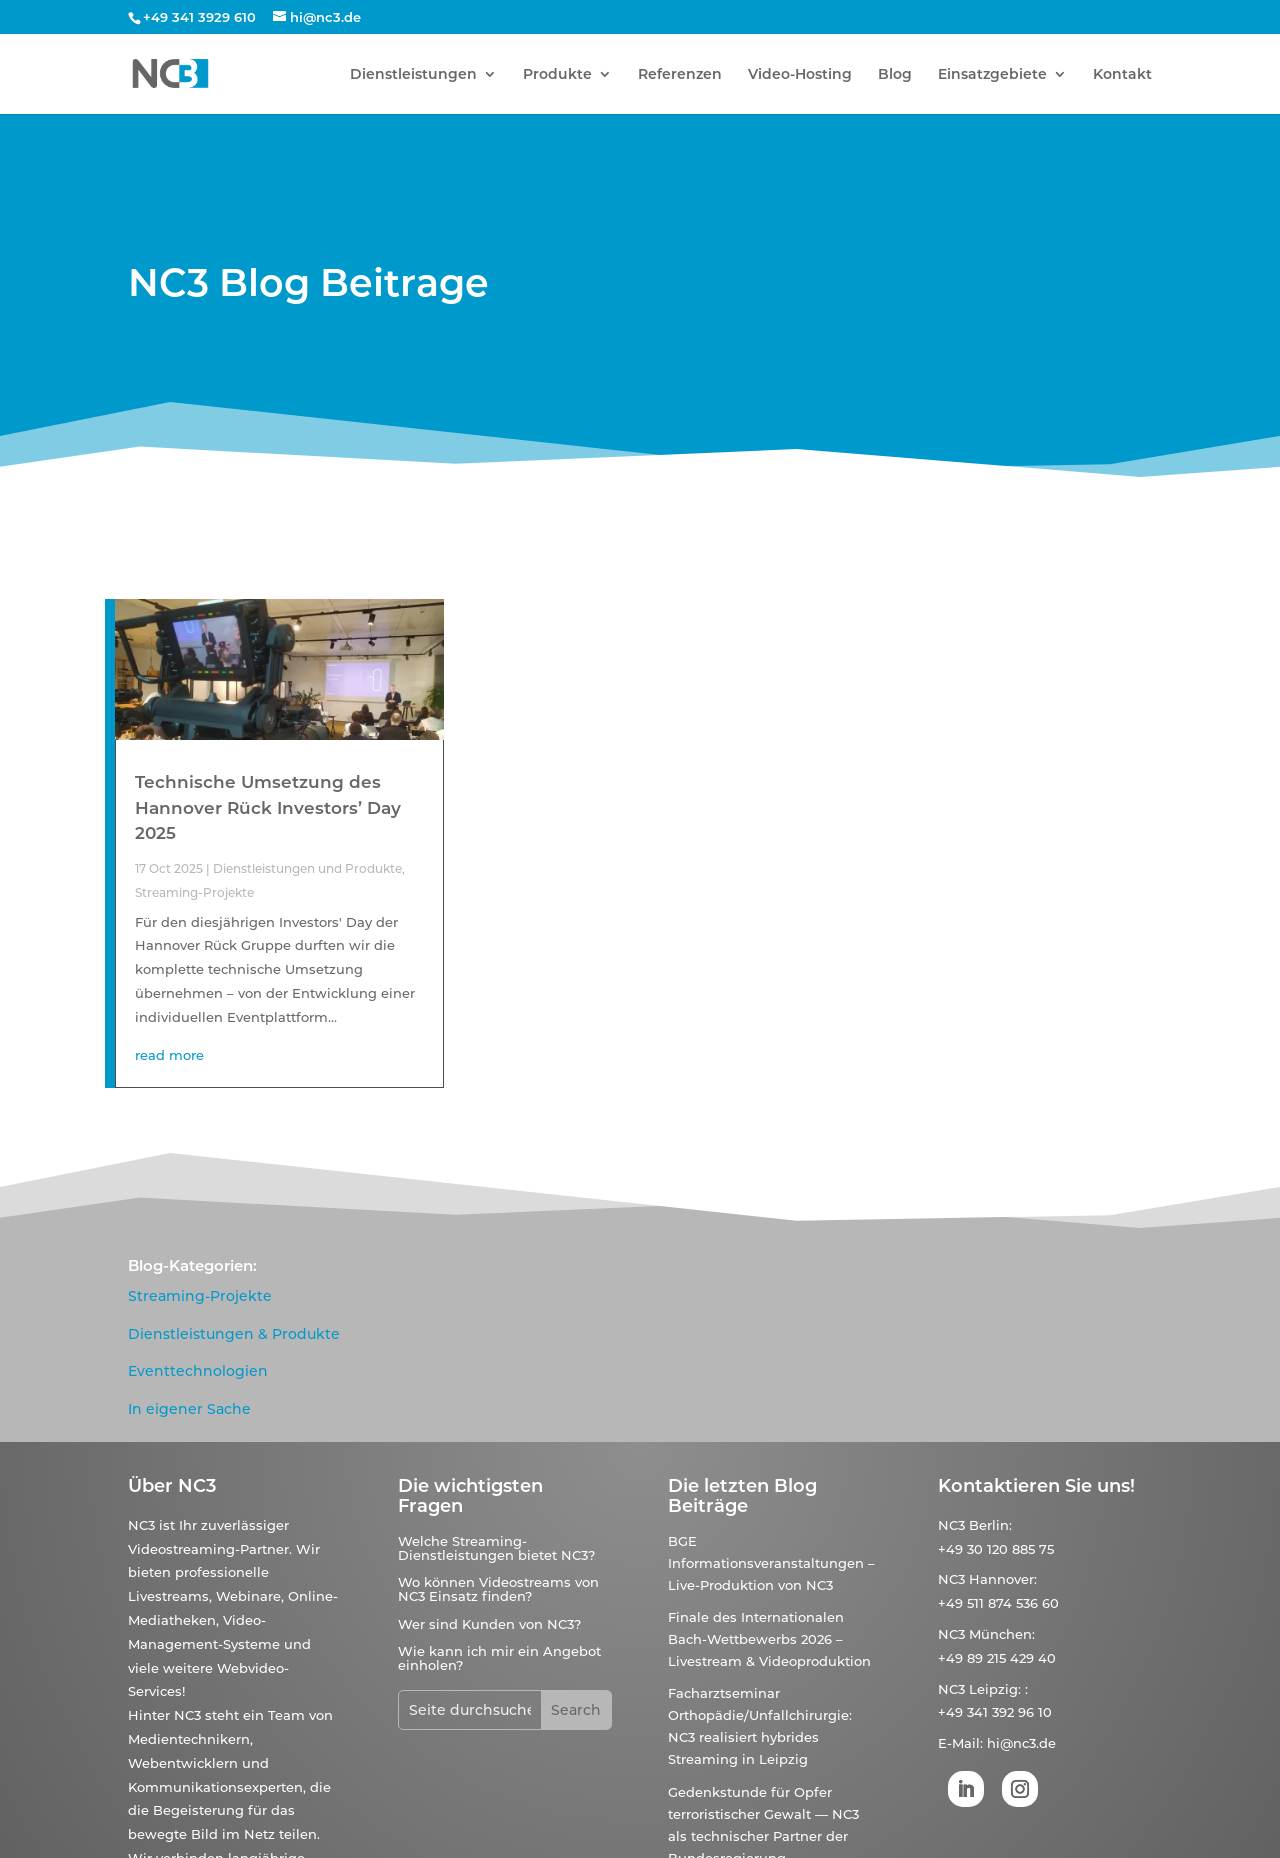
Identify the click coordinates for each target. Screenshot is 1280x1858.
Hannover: (1003, 1579)
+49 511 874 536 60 (998, 1603)
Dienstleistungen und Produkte (307, 868)
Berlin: (990, 1525)
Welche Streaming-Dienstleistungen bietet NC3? (496, 1548)
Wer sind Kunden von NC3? (489, 1624)
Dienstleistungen (413, 75)
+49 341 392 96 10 (995, 1712)
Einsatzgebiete (992, 75)
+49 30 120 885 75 (996, 1549)
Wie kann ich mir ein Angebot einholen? (499, 1658)
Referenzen (680, 75)
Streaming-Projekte (194, 892)
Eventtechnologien (198, 1371)
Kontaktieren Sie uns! (1036, 1486)
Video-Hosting (800, 75)
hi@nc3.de (1021, 1743)
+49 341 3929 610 (199, 17)
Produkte (557, 75)
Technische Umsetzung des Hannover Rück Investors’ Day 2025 (268, 807)
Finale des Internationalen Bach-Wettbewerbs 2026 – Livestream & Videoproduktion (769, 1639)
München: (1002, 1634)
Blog (895, 75)
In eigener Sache (189, 1409)
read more (169, 1055)
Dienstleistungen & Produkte (234, 1334)
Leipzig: (995, 1689)
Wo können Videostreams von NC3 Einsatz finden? (498, 1589)
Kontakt (1122, 75)
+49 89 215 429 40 (997, 1658)
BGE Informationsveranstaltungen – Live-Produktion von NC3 (771, 1563)
